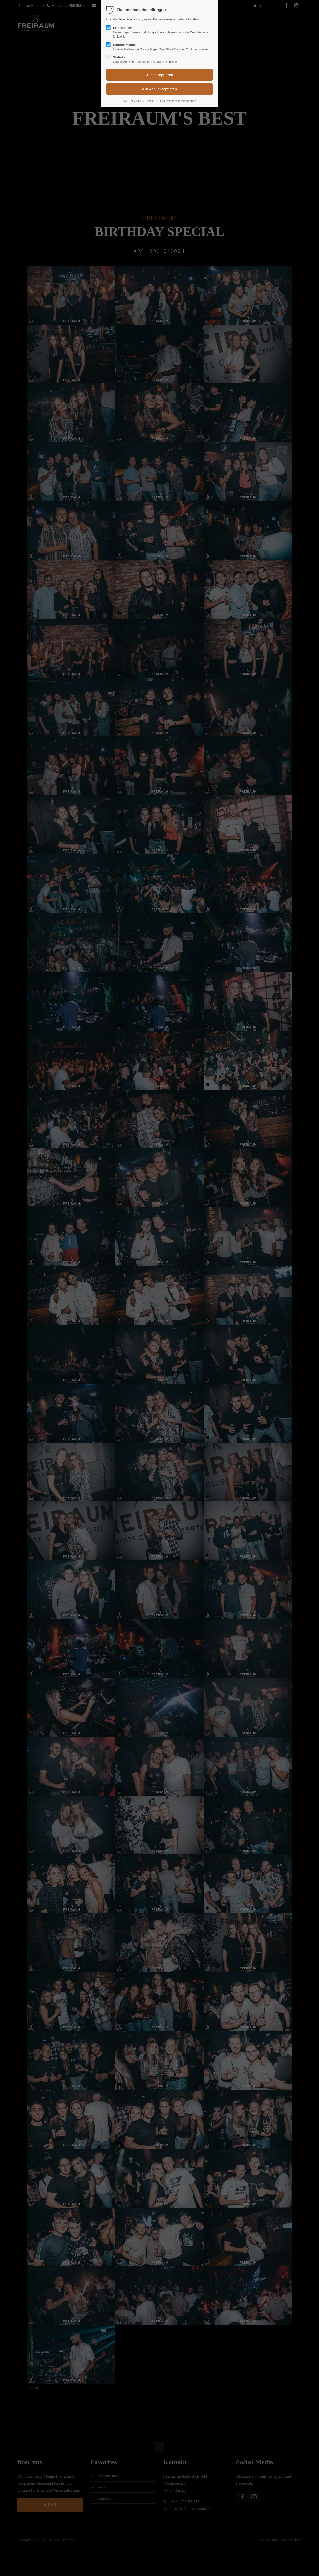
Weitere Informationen (181, 101)
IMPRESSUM (156, 101)
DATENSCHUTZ (134, 101)
